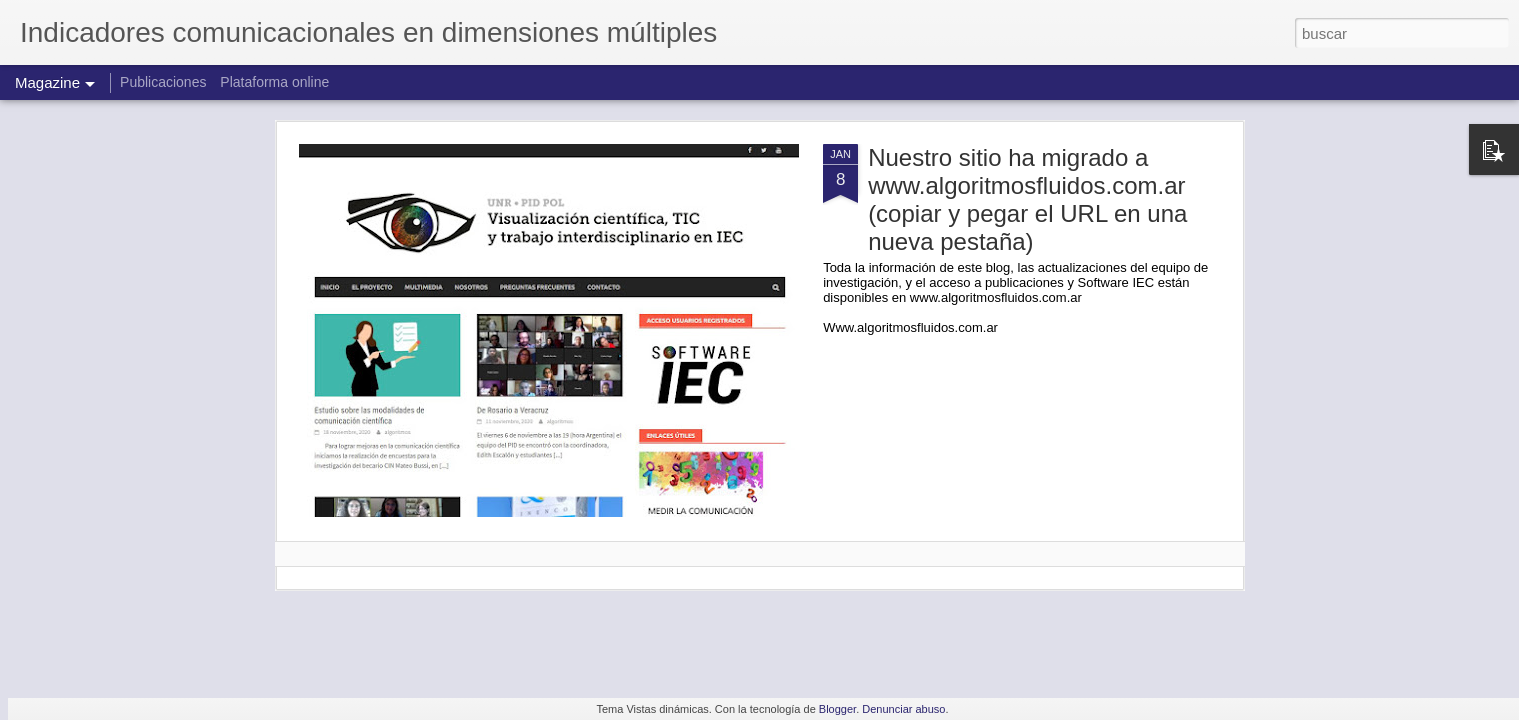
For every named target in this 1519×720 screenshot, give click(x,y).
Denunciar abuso (903, 709)
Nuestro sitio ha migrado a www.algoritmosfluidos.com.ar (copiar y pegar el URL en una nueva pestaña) (1027, 199)
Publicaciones (165, 82)
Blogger (837, 709)
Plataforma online (274, 82)
